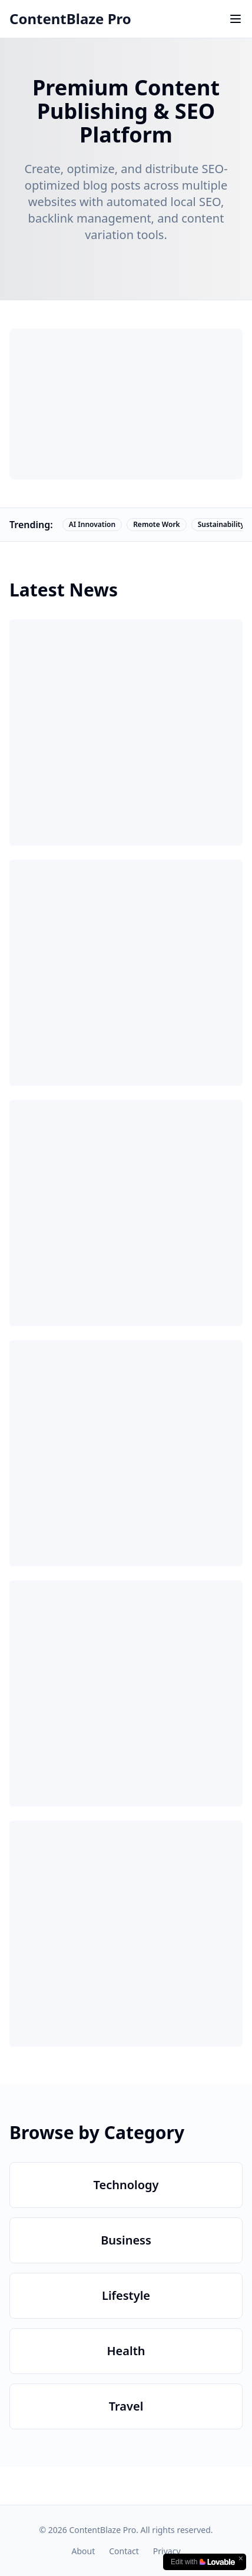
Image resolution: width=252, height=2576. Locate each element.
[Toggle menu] (235, 19)
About (83, 2551)
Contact (124, 2551)
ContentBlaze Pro (70, 18)
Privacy (167, 2551)
